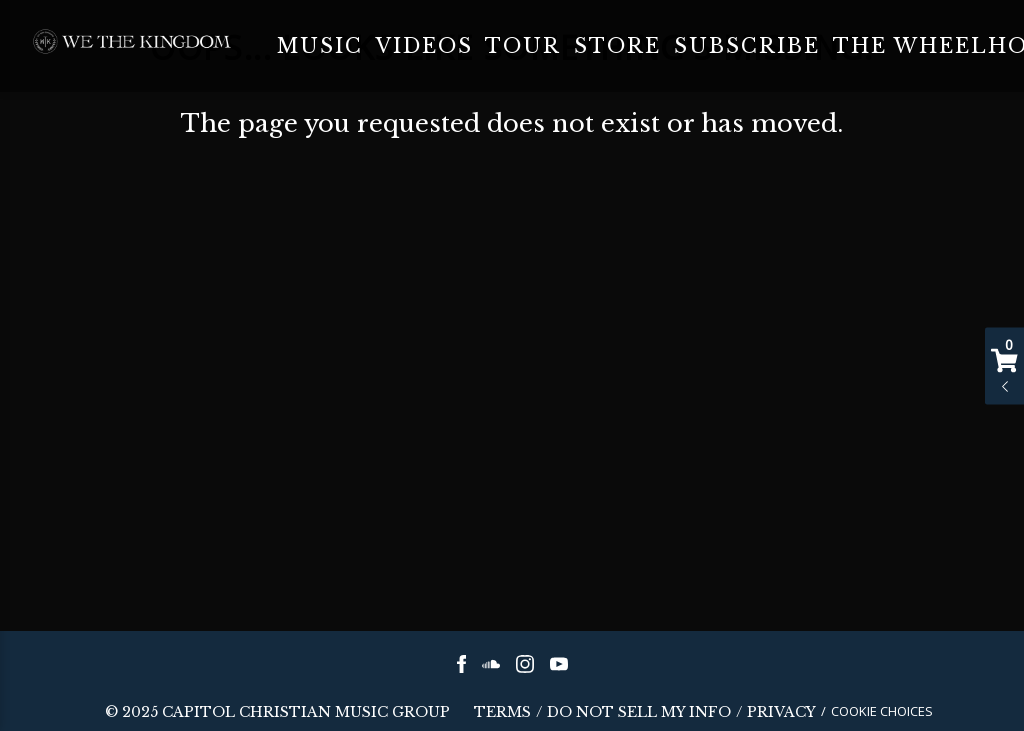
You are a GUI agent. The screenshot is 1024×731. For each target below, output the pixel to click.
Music (320, 46)
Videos (424, 46)
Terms (502, 713)
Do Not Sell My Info (639, 713)
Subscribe (747, 46)
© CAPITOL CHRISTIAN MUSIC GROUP (277, 712)
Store (617, 46)
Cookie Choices (882, 711)
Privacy (781, 713)
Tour (523, 46)
